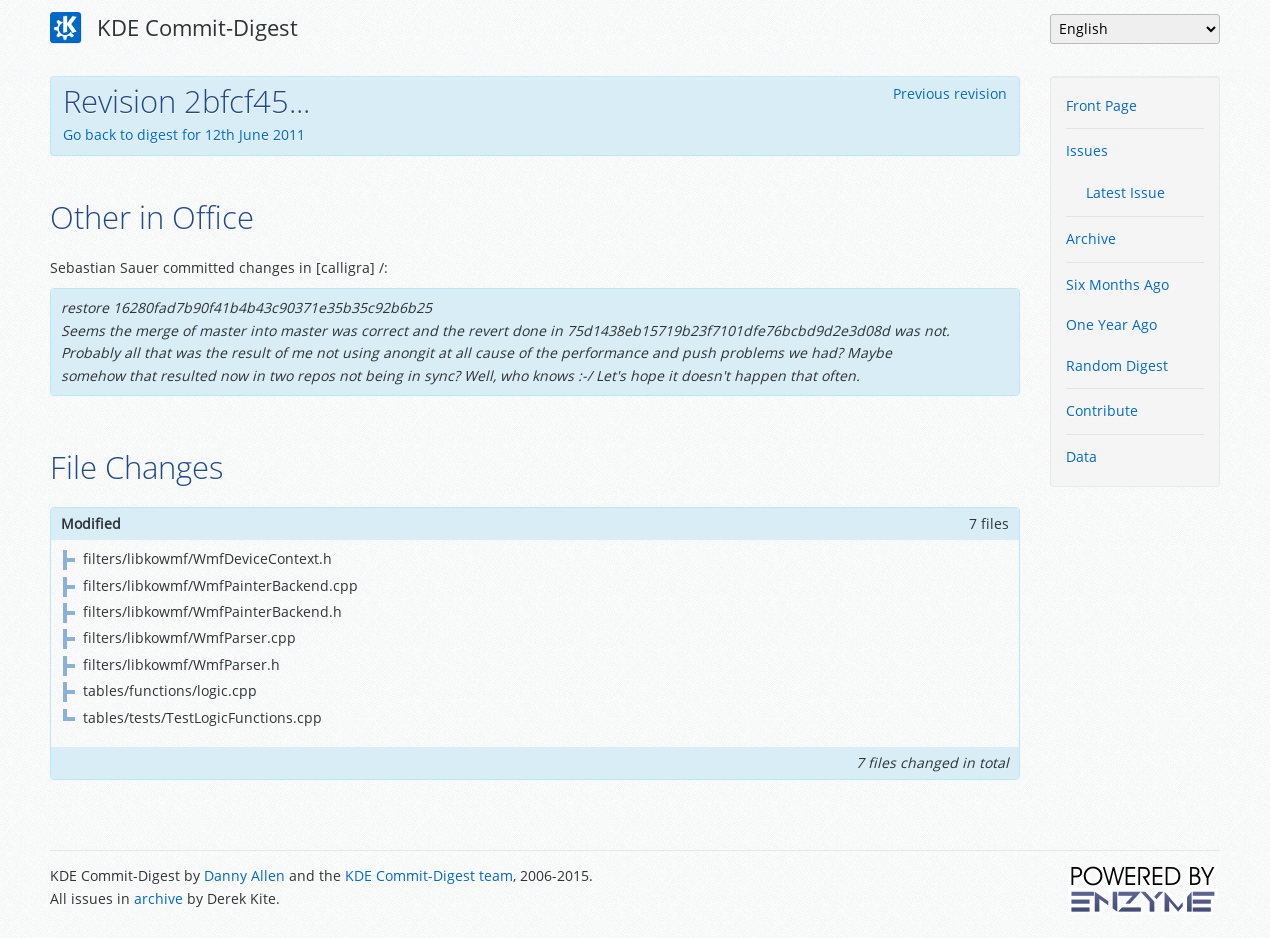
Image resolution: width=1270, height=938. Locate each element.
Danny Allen (244, 875)
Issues (1087, 150)
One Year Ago (1111, 324)
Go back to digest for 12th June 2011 (184, 134)
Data (1081, 456)
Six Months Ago (1117, 284)
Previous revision (950, 93)
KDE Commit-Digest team (429, 875)
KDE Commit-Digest (174, 28)
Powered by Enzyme (1144, 889)
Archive (1091, 238)
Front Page (1101, 105)
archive (158, 898)
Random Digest (1117, 365)
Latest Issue (1125, 192)
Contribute (1102, 410)
